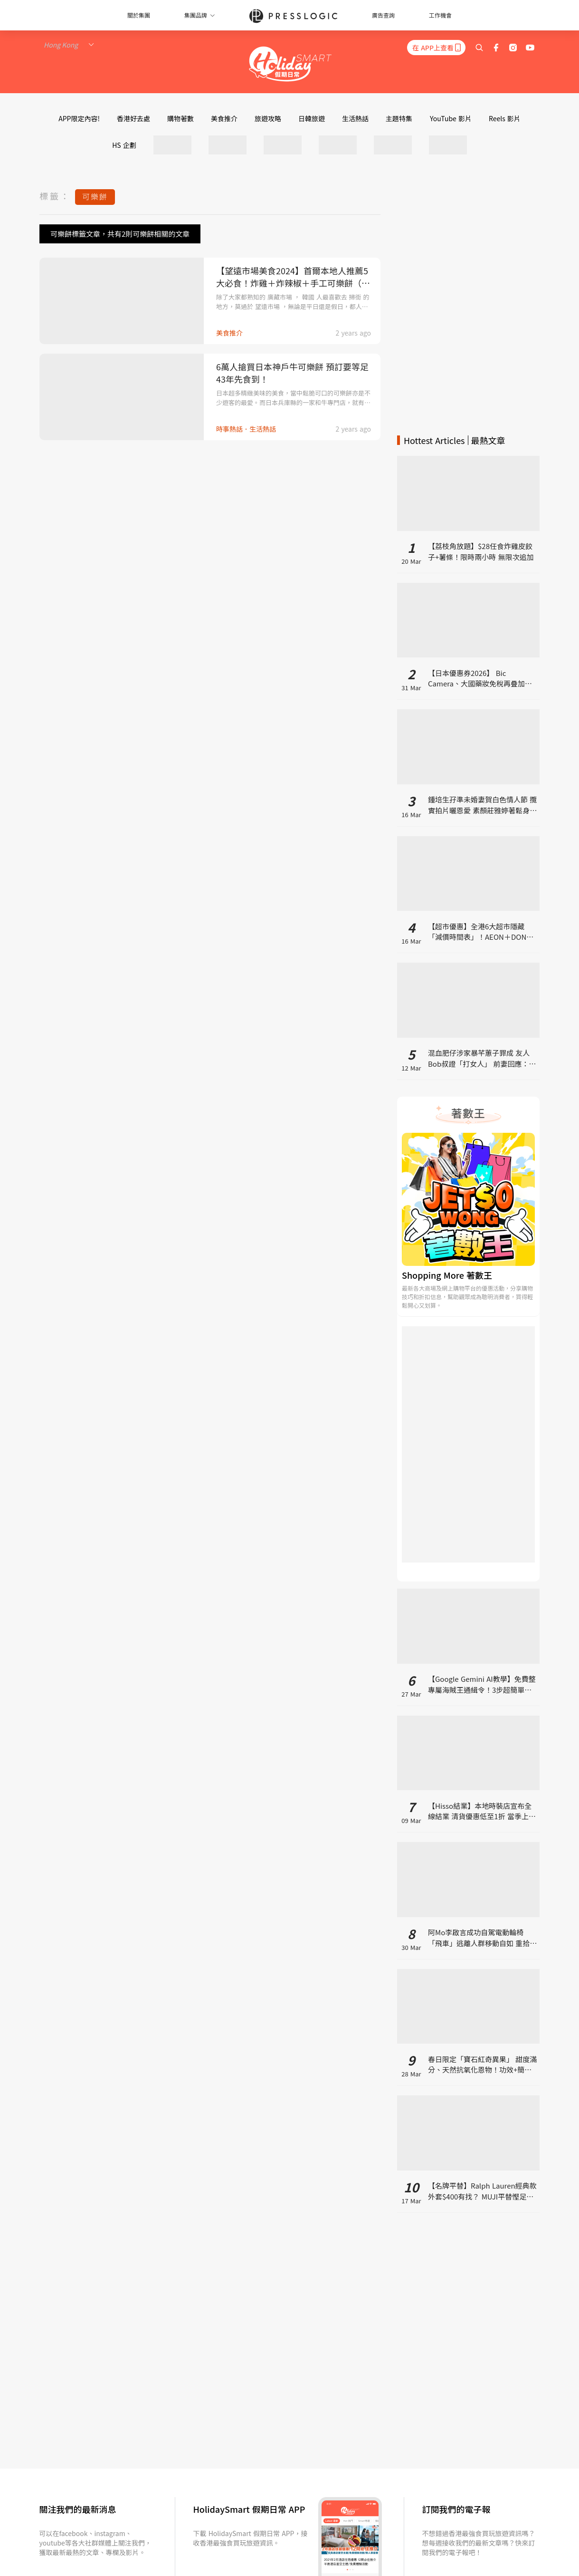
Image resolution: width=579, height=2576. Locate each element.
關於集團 (138, 15)
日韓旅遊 (311, 118)
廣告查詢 (383, 15)
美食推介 (224, 118)
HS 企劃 (124, 145)
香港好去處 (133, 118)
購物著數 (180, 118)
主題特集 (399, 118)
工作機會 (440, 15)
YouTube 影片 (451, 118)
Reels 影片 (505, 118)
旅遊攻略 (268, 118)
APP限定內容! (79, 118)
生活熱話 (355, 118)
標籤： (55, 196)
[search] (479, 47)
